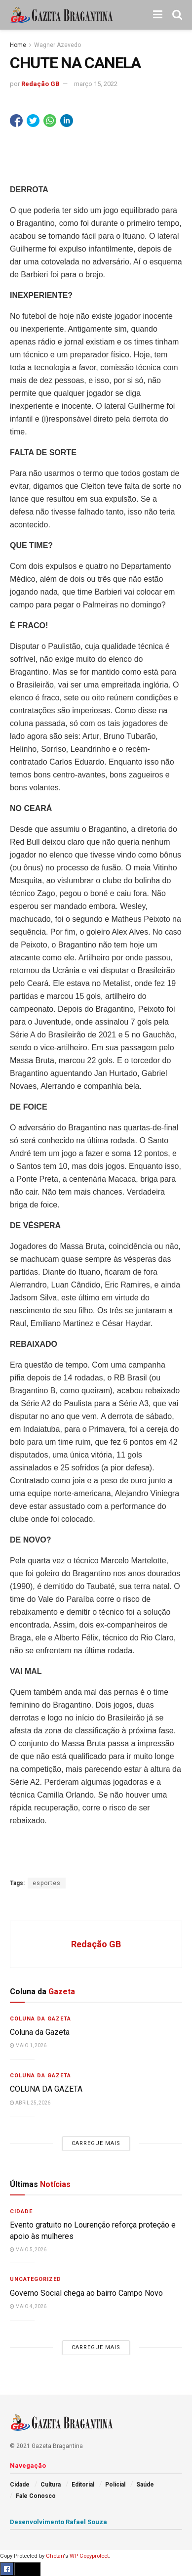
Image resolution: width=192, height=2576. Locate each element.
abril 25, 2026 (30, 2102)
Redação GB (40, 83)
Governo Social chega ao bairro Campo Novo (86, 2293)
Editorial (83, 2484)
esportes (47, 1883)
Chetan (55, 2556)
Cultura (50, 2484)
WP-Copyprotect (89, 2556)
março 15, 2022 (95, 83)
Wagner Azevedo (57, 45)
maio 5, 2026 (28, 2249)
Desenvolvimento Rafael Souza (58, 2522)
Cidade (21, 2211)
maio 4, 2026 (28, 2306)
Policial (115, 2484)
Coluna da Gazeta (40, 2019)
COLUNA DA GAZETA (46, 2089)
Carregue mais (96, 2143)
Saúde (145, 2484)
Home (18, 45)
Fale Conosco (36, 2495)
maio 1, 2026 (28, 2045)
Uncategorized (35, 2279)
